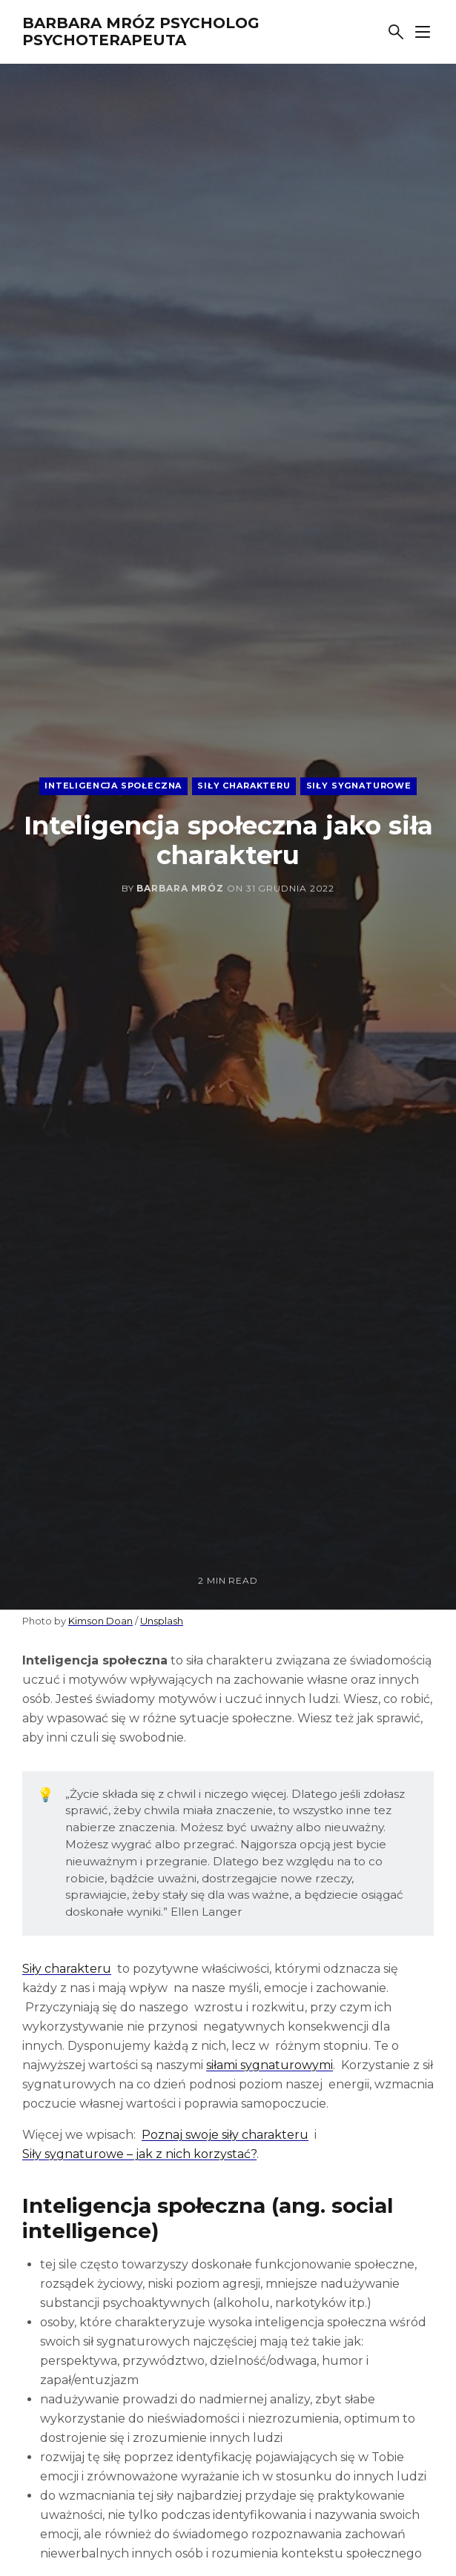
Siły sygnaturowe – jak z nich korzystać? (139, 2154)
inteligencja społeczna (113, 785)
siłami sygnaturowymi (269, 2065)
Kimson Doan (100, 1621)
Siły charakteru (66, 1969)
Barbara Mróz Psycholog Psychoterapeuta (141, 31)
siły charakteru (243, 785)
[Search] (396, 32)
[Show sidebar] (423, 32)
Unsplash (161, 1621)
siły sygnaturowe (359, 785)
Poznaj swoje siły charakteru (225, 2135)
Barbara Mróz (180, 888)
